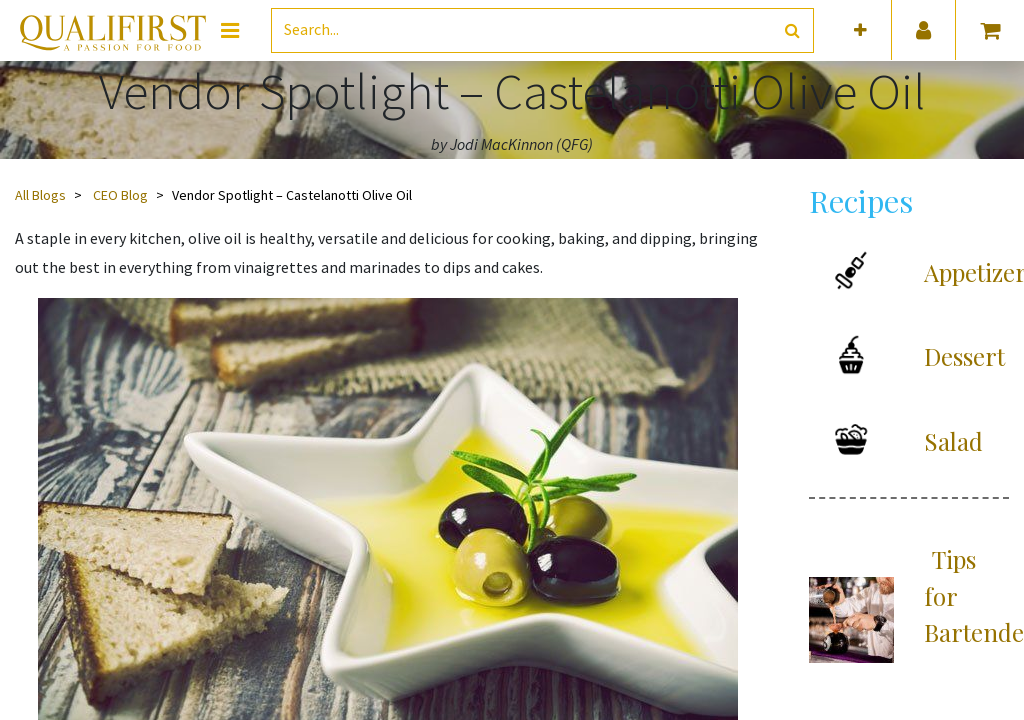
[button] (860, 30)
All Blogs (40, 195)
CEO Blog (120, 195)
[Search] (792, 30)
